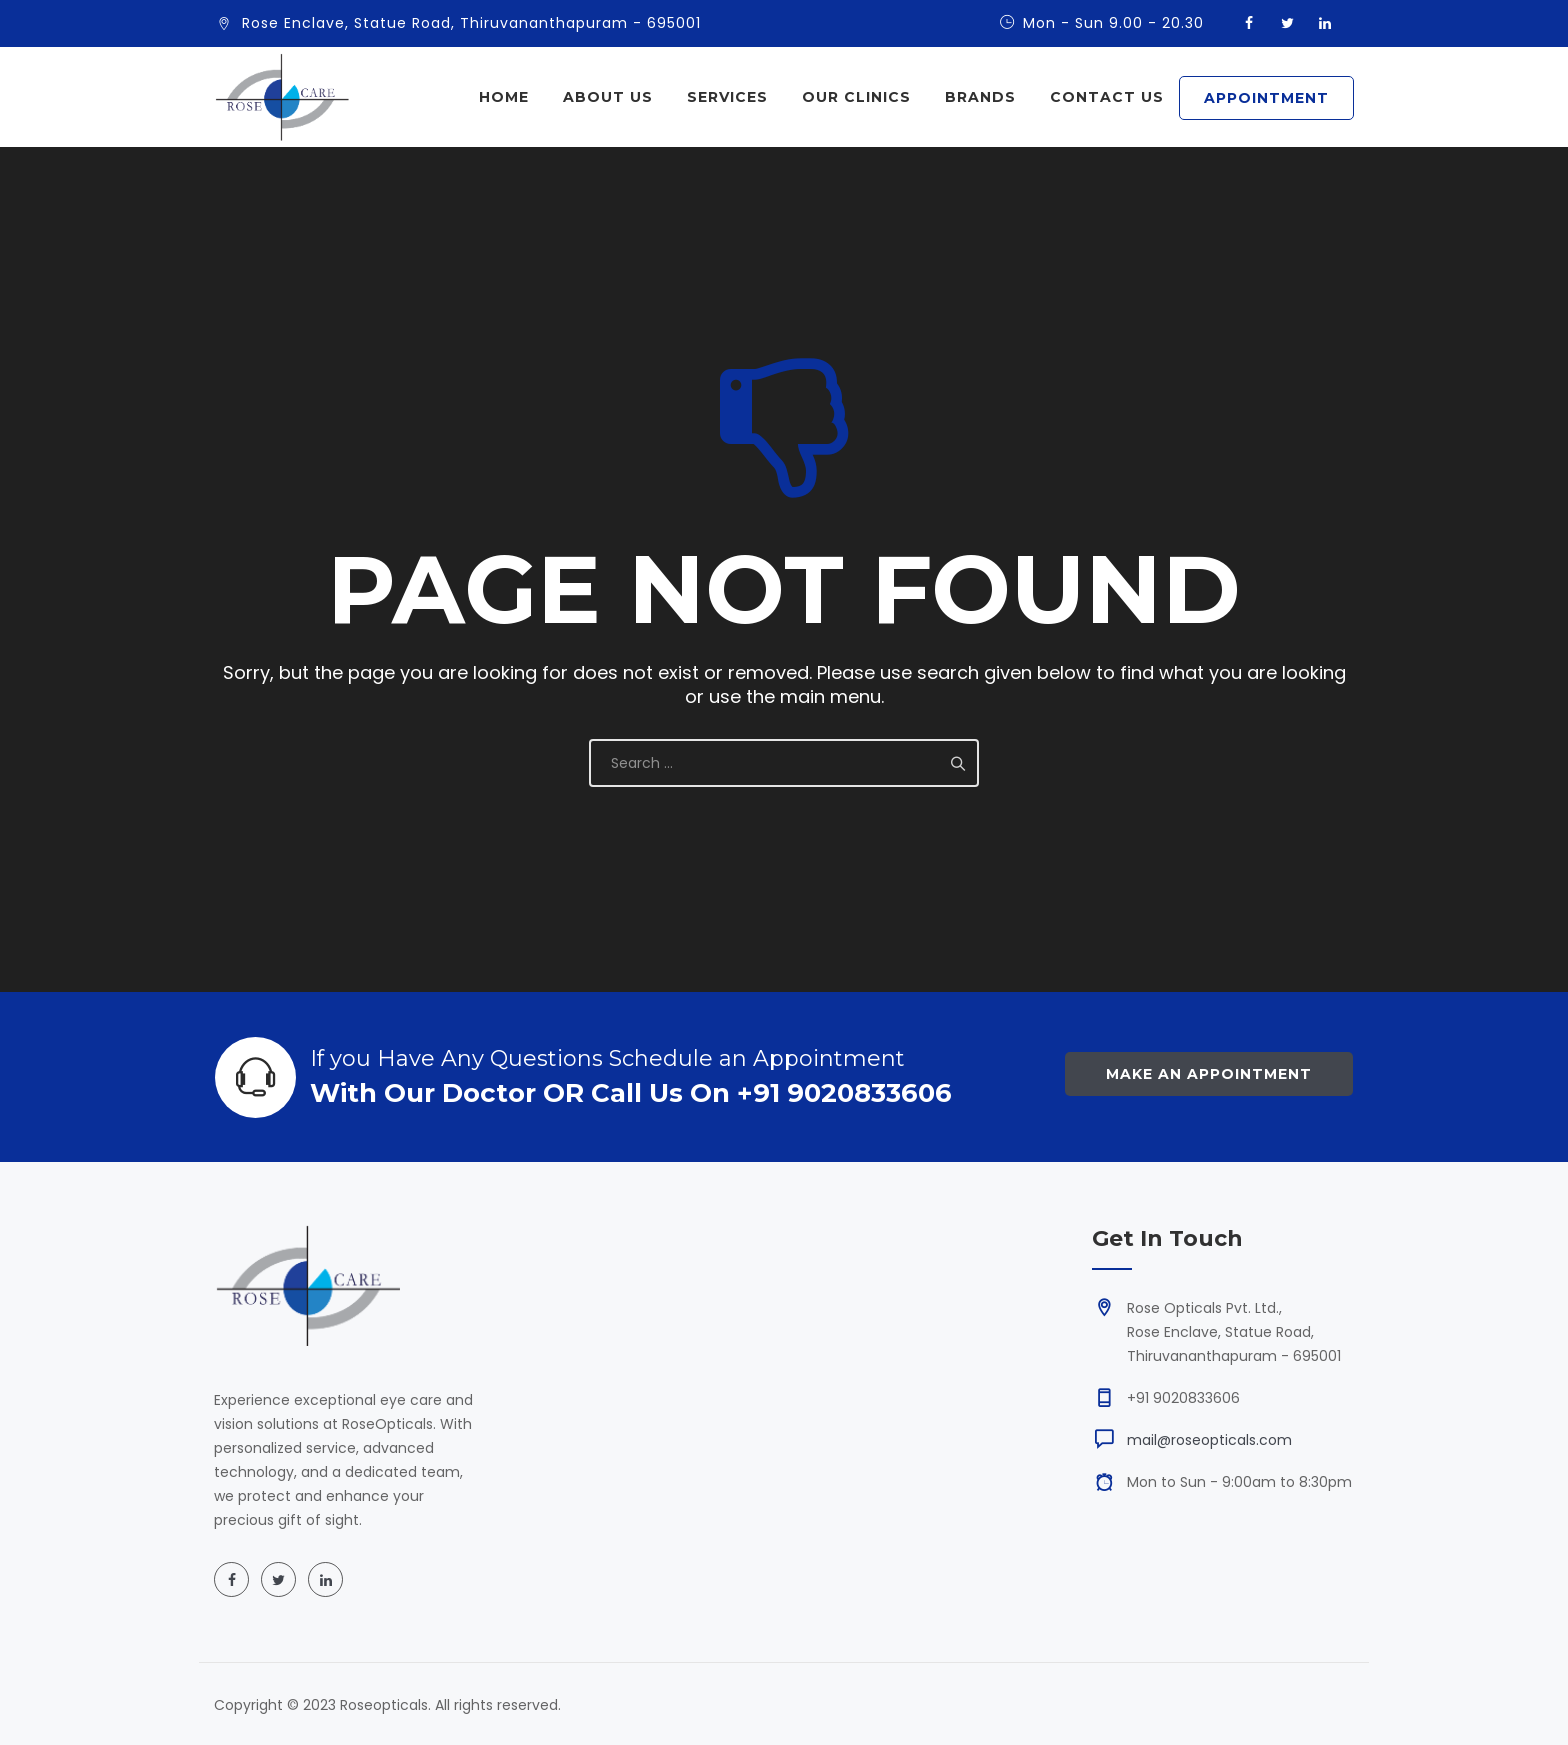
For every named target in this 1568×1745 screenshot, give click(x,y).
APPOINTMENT (1266, 98)
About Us (608, 97)
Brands (980, 97)
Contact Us (1107, 97)
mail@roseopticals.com (1209, 1440)
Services (727, 97)
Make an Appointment (1209, 1074)
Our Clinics (856, 97)
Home (504, 97)
